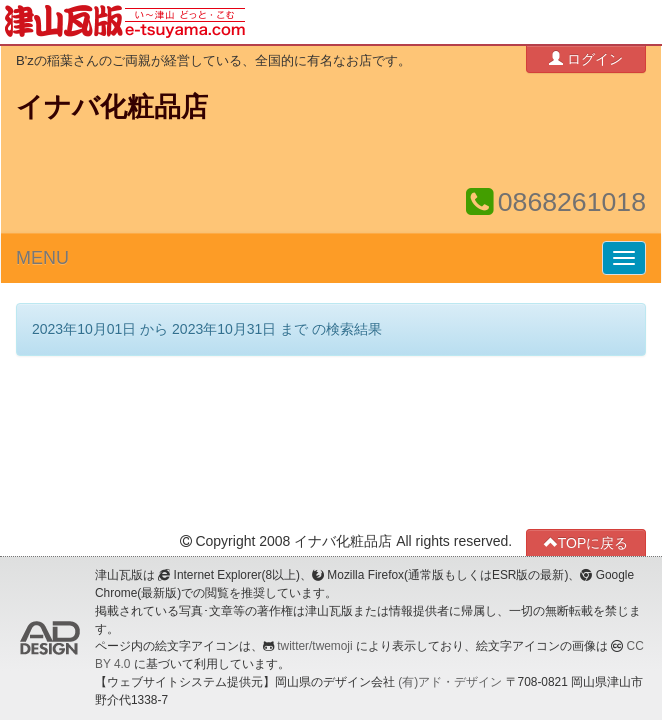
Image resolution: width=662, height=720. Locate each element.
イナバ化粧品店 (112, 107)
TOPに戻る (586, 542)
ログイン (586, 58)
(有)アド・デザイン (450, 682)
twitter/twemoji (314, 646)
